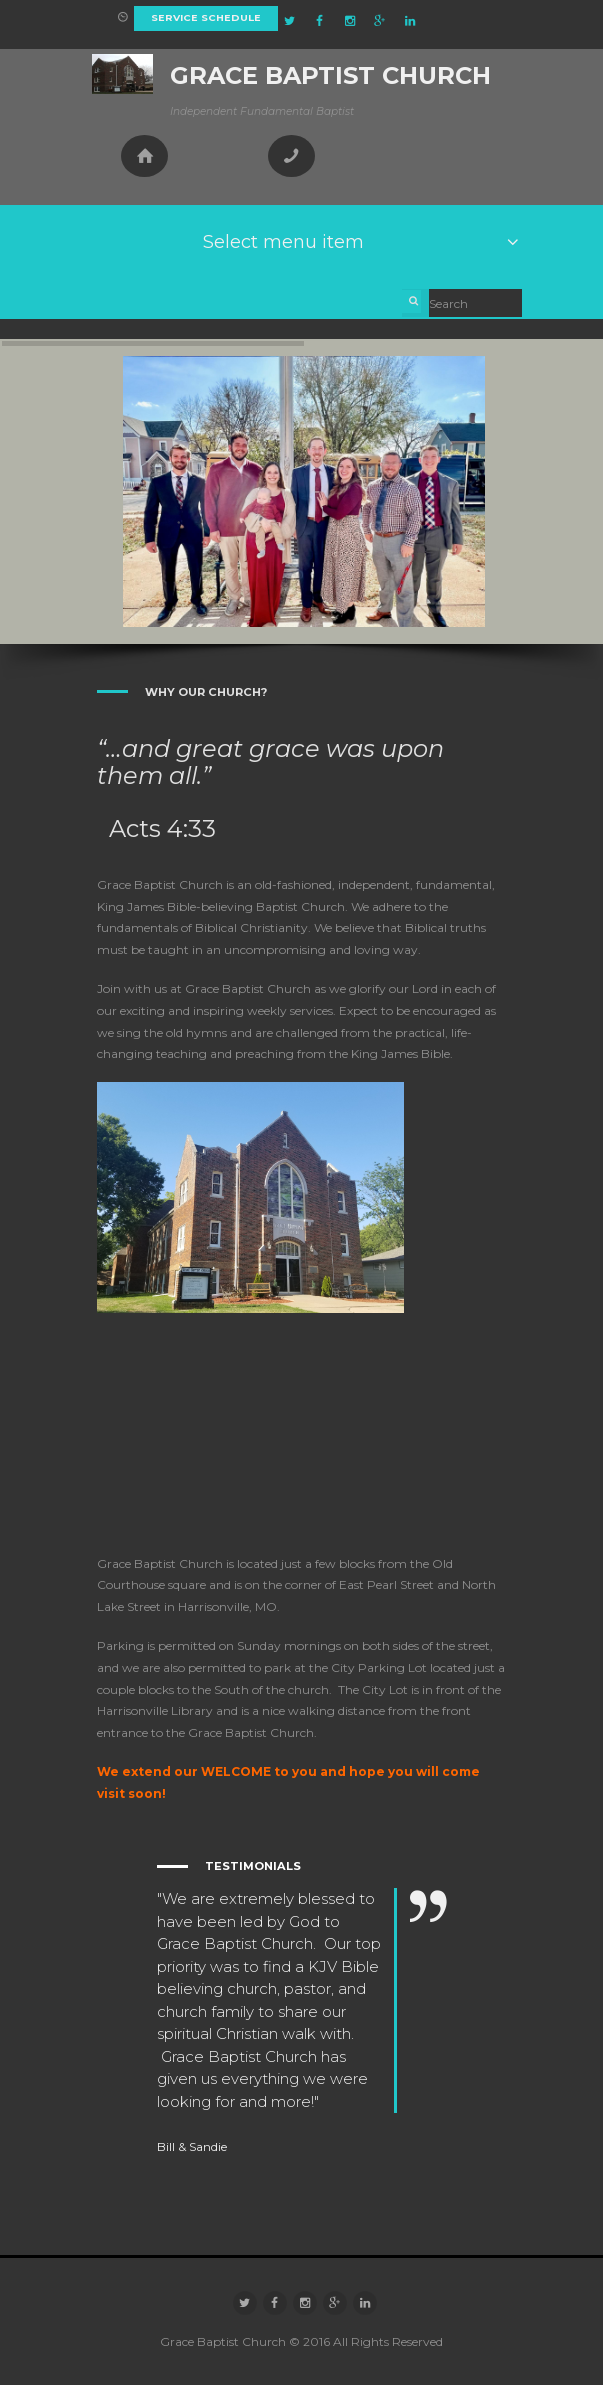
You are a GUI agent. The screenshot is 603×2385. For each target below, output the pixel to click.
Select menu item (283, 242)
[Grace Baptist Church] (302, 1433)
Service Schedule (206, 17)
